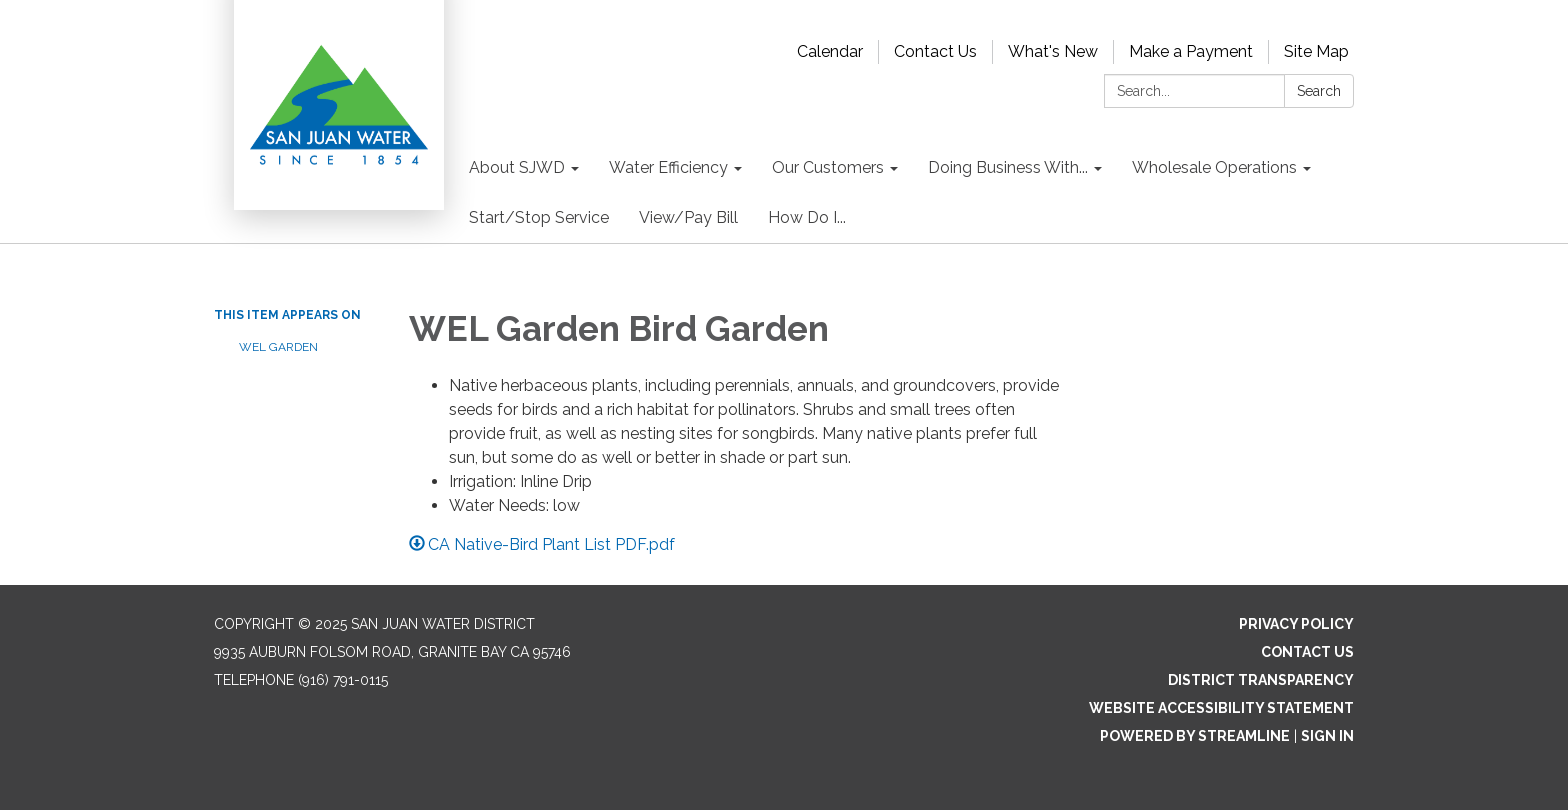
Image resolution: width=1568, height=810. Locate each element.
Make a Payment (1191, 51)
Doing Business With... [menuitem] (1008, 167)
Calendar (830, 51)
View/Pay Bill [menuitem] (688, 217)
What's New (1053, 51)
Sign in (1327, 736)
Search (1319, 91)
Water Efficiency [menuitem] (668, 167)
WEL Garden (278, 347)
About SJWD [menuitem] (517, 167)
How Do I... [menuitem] (807, 217)
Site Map (1316, 51)
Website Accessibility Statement (1221, 708)
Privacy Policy (1296, 624)
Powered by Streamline (1195, 736)
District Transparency (1261, 680)
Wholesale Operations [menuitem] (1214, 167)
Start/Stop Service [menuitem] (539, 217)
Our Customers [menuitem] (828, 167)
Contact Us (935, 51)
